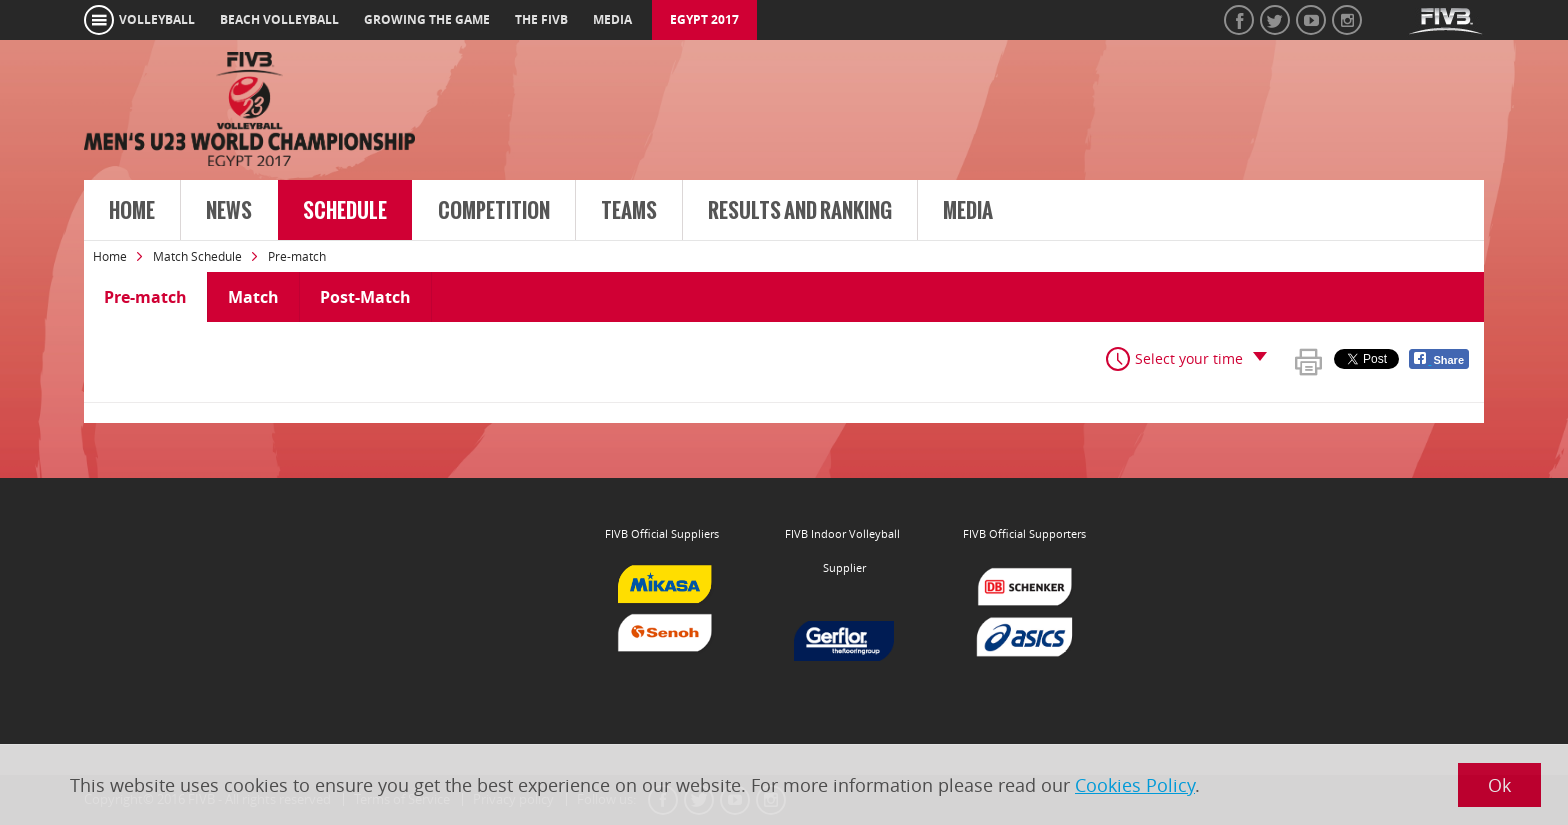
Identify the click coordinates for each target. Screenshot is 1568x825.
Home (132, 211)
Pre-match (145, 297)
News (229, 211)
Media (968, 211)
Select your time (1189, 358)
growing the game (427, 19)
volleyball (157, 19)
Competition (494, 211)
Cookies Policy (1135, 785)
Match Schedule (197, 256)
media (612, 19)
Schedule (345, 211)
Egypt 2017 (704, 19)
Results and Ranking (800, 211)
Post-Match (365, 297)
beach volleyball (279, 19)
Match (253, 297)
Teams (629, 211)
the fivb (541, 19)
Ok (1499, 785)
